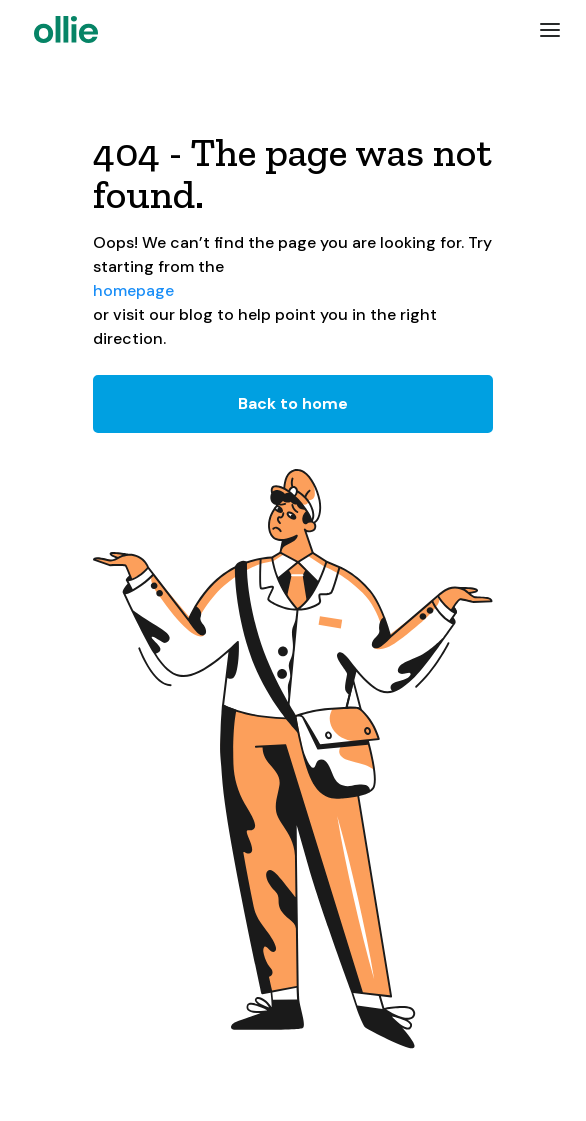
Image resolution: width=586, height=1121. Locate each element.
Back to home (293, 403)
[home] (61, 29)
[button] (550, 30)
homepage (133, 290)
